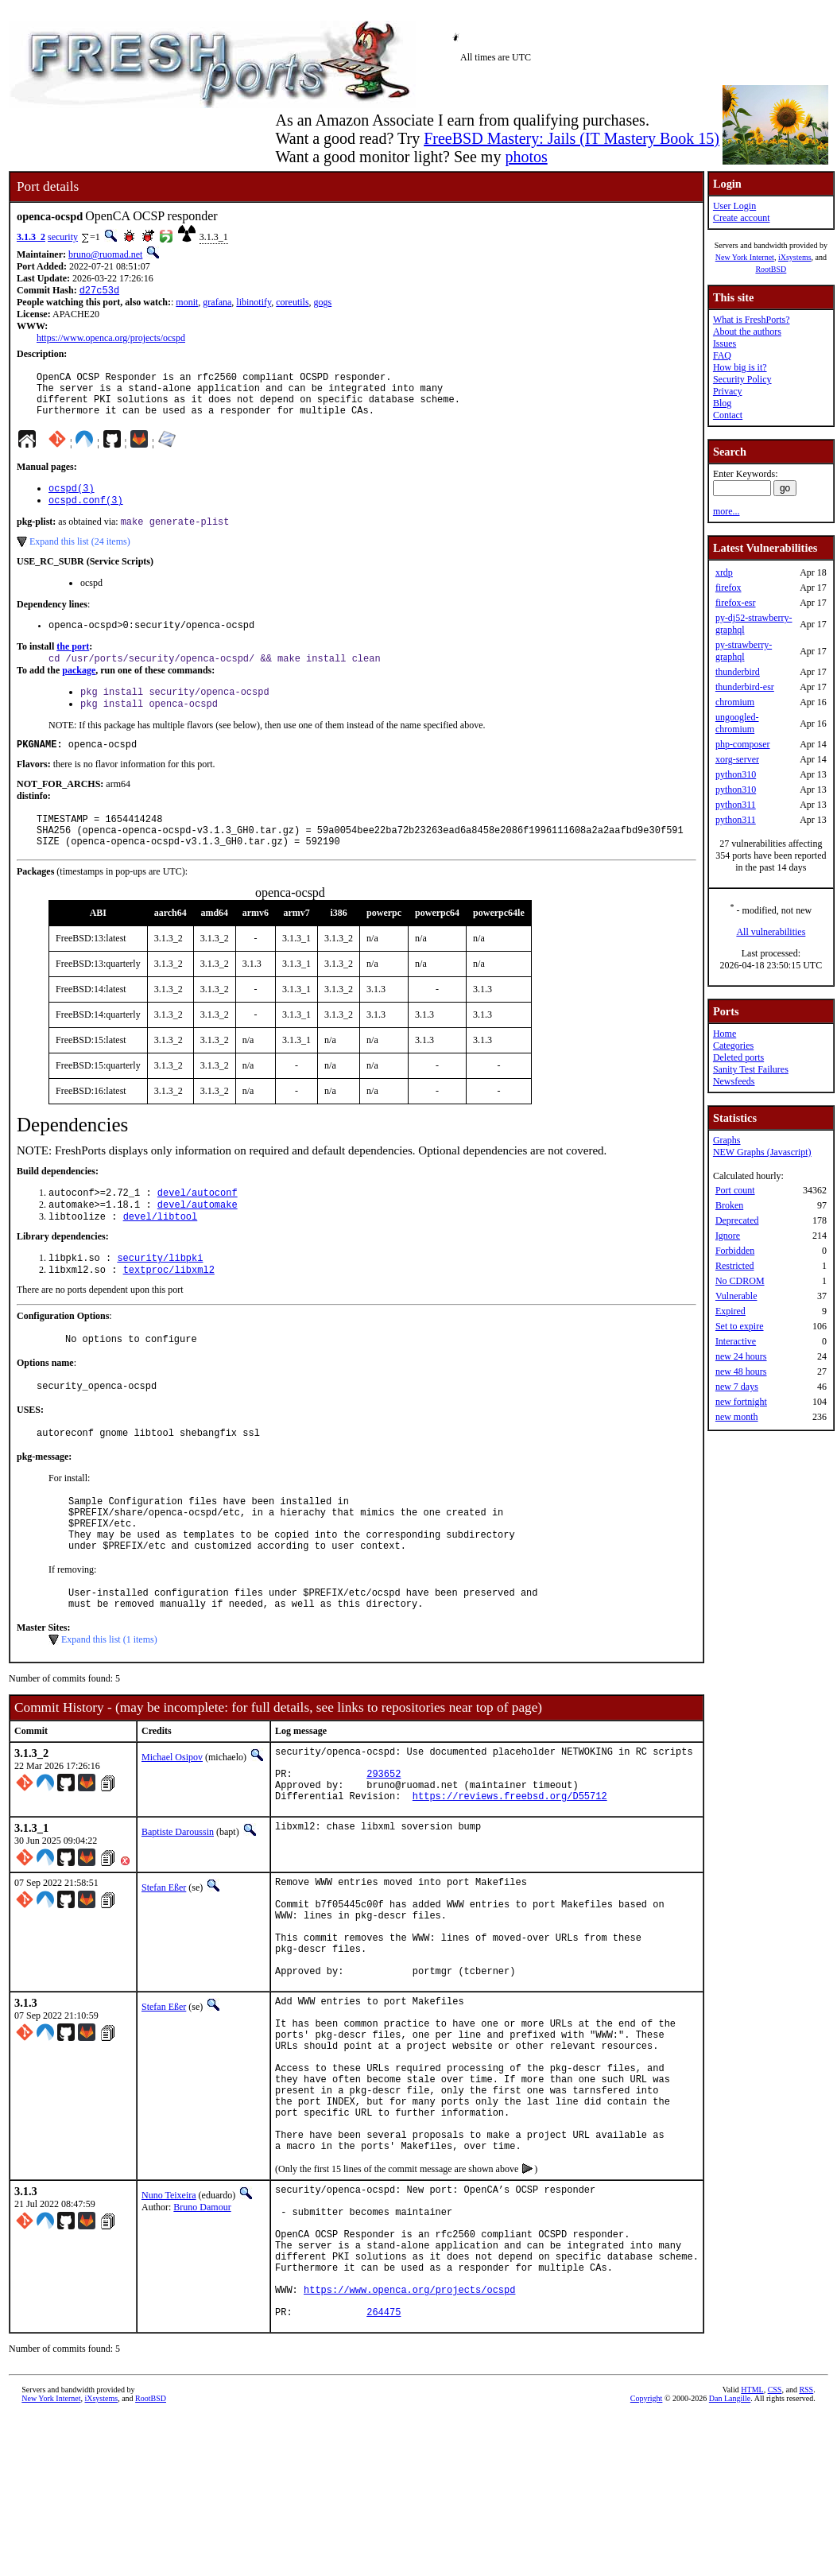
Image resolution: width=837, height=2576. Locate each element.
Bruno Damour (202, 2338)
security (63, 236)
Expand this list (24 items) (79, 557)
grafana (217, 303)
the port (72, 664)
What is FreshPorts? (751, 319)
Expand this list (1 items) (109, 1703)
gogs (323, 303)
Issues (724, 343)
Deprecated (737, 1220)
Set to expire (739, 1326)
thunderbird (737, 671)
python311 (735, 804)
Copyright (646, 2558)
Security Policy (742, 379)
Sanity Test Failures (751, 1069)
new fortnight (741, 1401)
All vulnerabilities (770, 931)
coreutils (292, 303)
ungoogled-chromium (737, 723)
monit (187, 303)
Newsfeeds (734, 1081)
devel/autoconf (197, 1226)
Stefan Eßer (163, 1963)
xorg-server (737, 759)
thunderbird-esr (744, 686)
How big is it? (740, 367)
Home (724, 1033)
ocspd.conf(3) (85, 514)
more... (726, 511)
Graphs (727, 1140)
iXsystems (795, 257)
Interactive (735, 1341)
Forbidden (734, 1250)
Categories (733, 1045)
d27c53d (99, 291)
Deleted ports (738, 1057)
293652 (383, 1845)
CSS (775, 2549)
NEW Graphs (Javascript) (762, 1152)
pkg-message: (44, 1504)
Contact (727, 415)
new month (736, 1416)
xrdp (724, 572)
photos (526, 156)
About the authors (747, 331)
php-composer (742, 744)
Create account (741, 217)
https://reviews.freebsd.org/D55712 (510, 1872)
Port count (735, 1190)
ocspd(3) (71, 500)
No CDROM (740, 1280)
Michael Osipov (172, 1821)
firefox (728, 587)
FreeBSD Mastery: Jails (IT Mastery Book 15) (571, 138)
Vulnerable (736, 1296)
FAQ (722, 355)
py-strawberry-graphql (743, 650)
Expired (730, 1311)
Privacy (727, 391)
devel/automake (197, 1240)
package (78, 690)
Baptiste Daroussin (177, 1908)
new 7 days (736, 1386)
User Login (734, 205)
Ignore (727, 1235)
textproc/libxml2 (169, 1310)
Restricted (734, 1265)
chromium (734, 702)
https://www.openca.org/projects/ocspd (111, 339)
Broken (729, 1205)
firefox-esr (735, 602)
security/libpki (160, 1296)
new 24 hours (741, 1356)
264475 (383, 2471)
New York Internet (744, 257)
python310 (735, 774)
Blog (722, 403)
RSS (806, 2549)
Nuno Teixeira (168, 2326)
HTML (752, 2549)
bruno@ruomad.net (105, 254)
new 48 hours (741, 1371)
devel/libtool (160, 1253)
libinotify (253, 303)
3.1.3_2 (31, 236)
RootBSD (770, 269)
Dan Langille (729, 2558)
